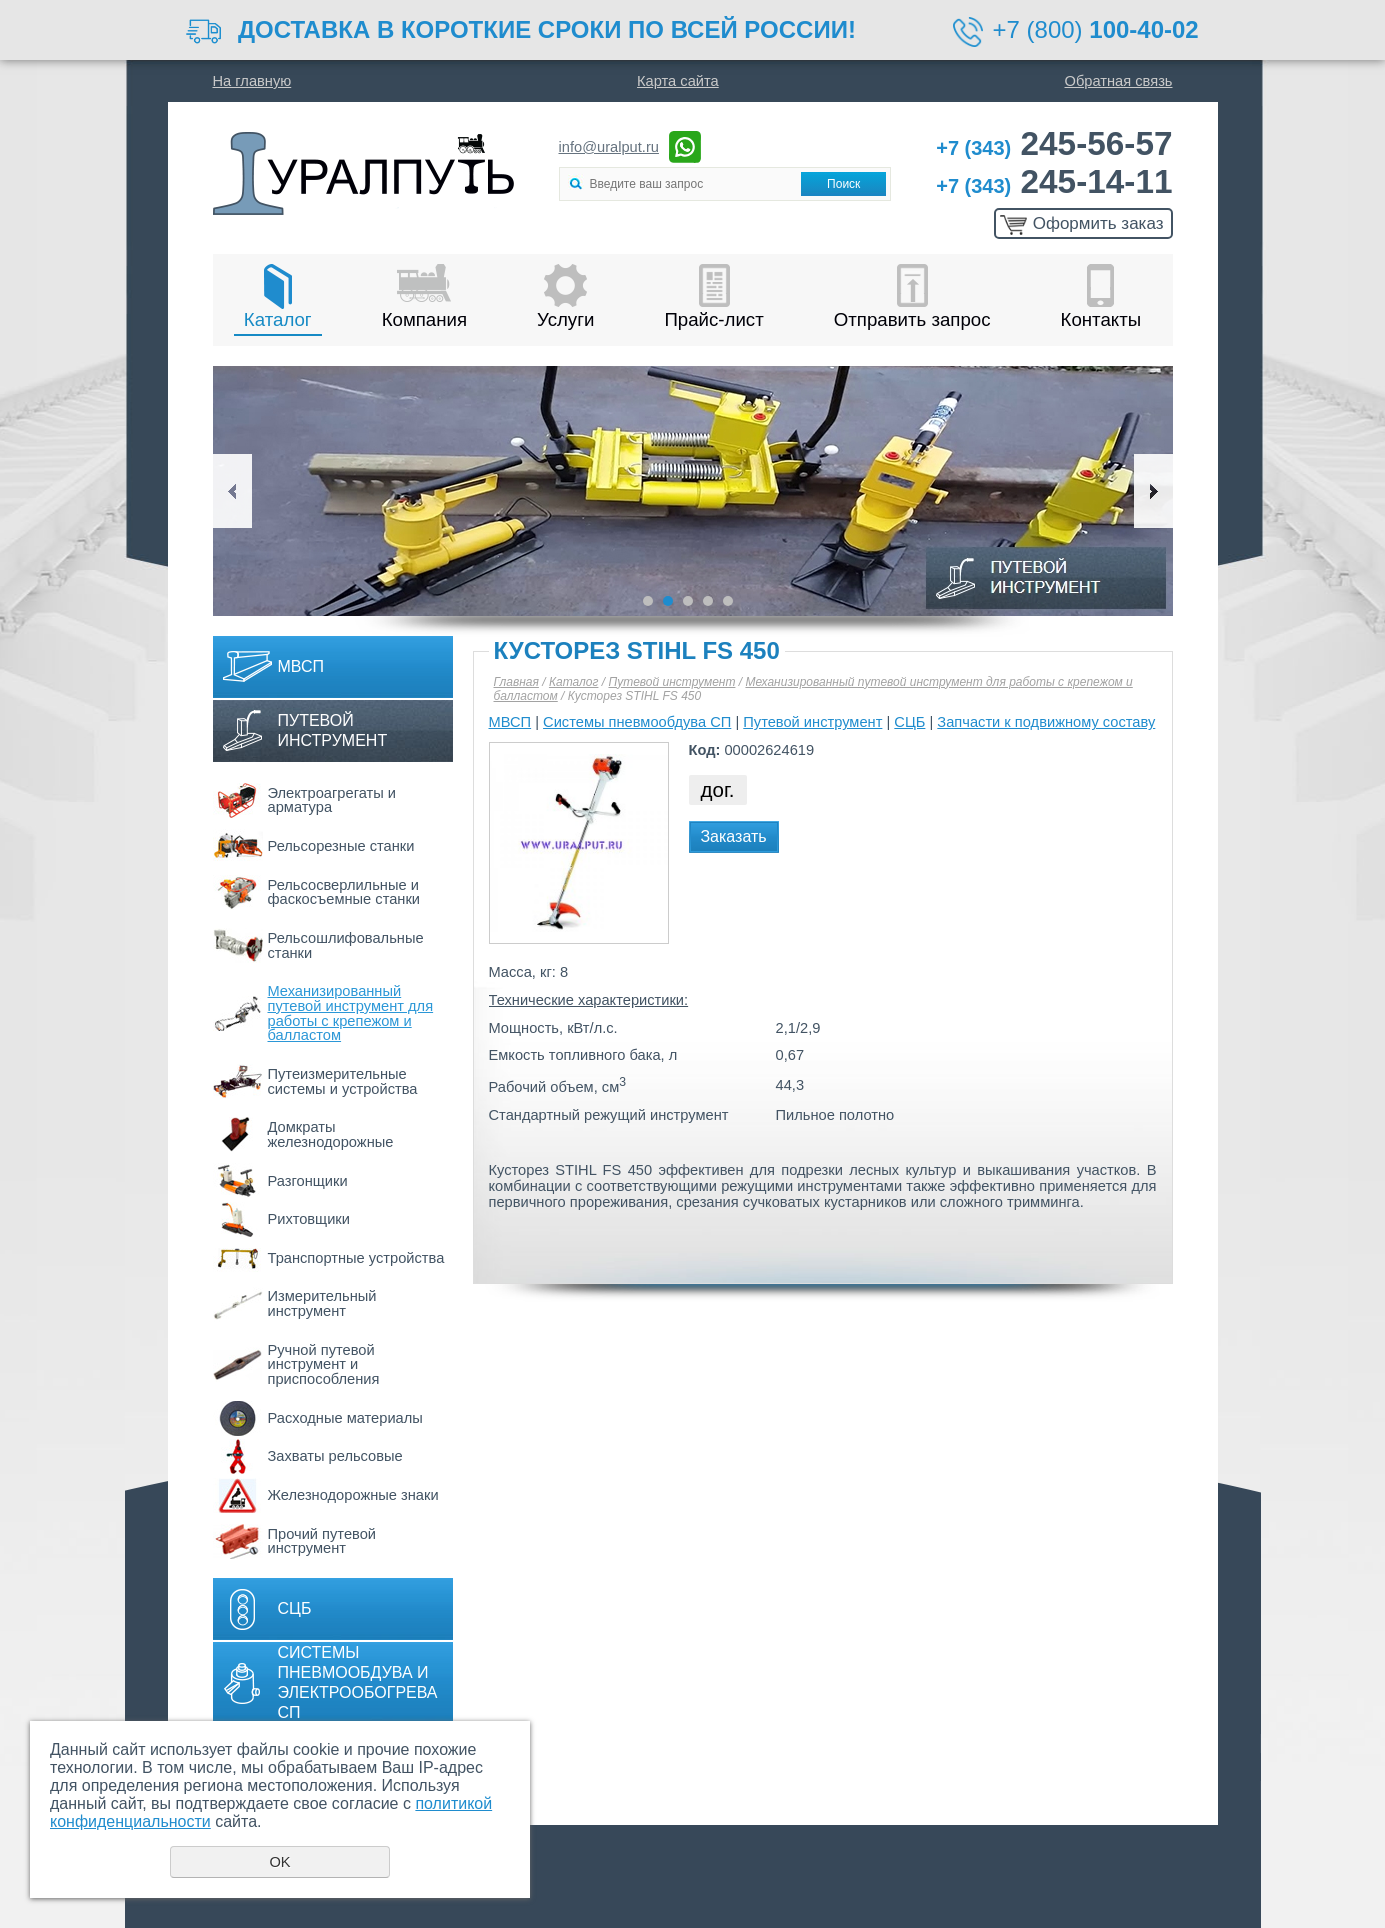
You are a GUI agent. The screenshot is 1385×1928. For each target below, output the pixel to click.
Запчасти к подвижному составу (1046, 722)
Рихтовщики (309, 1219)
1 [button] (648, 601)
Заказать (733, 836)
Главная (516, 682)
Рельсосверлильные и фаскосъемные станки (344, 892)
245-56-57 (1054, 143)
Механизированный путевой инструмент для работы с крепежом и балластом (351, 1013)
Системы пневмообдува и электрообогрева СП (358, 1682)
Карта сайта (678, 81)
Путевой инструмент (333, 730)
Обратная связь (1119, 81)
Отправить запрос (912, 319)
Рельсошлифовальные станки (346, 945)
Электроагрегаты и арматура (332, 800)
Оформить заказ (1098, 223)
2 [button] (668, 601)
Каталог (278, 319)
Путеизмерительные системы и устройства (343, 1081)
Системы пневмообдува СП (637, 722)
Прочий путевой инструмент (322, 1541)
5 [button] (728, 601)
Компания (424, 319)
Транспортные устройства (356, 1258)
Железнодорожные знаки (353, 1495)
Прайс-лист (713, 319)
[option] (693, 491)
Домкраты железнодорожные (331, 1134)
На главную (252, 81)
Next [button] (1153, 491)
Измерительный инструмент (322, 1303)
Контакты (1101, 319)
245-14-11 (1054, 181)
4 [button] (708, 601)
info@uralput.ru (609, 147)
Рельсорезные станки (341, 846)
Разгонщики (308, 1181)
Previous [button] (232, 491)
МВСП (301, 666)
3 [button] (688, 601)
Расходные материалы (345, 1418)
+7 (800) (1096, 29)
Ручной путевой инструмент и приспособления (324, 1364)
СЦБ (295, 1608)
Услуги (565, 319)
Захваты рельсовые (335, 1456)
